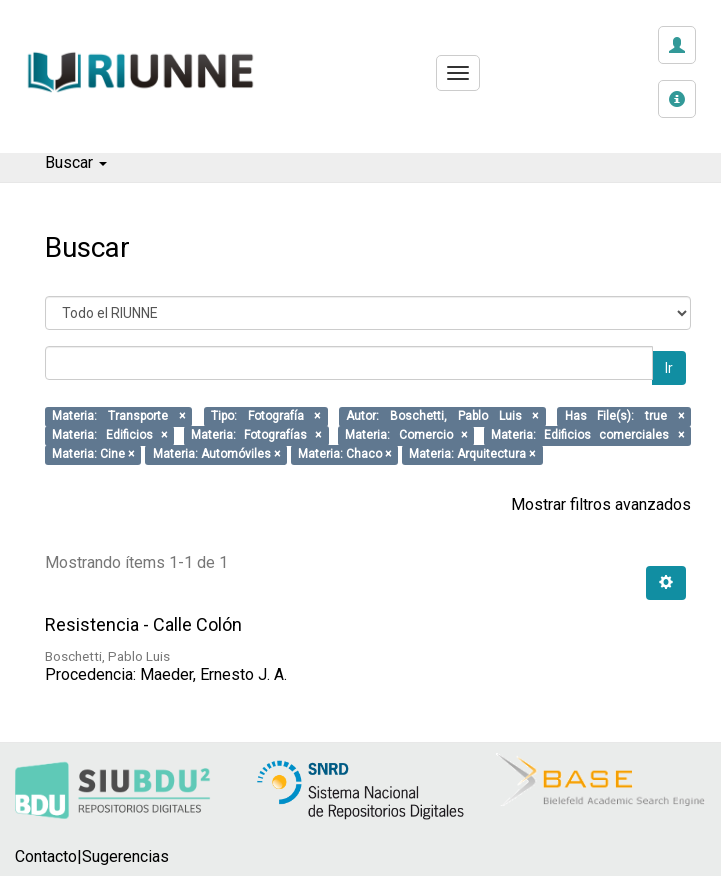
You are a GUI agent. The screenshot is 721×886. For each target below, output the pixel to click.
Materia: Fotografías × (256, 436)
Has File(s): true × (624, 417)
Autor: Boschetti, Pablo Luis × (442, 417)
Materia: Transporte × (118, 417)
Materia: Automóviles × (216, 455)
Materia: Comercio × (406, 436)
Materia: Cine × (93, 455)
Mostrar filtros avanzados (601, 504)
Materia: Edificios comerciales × (587, 436)
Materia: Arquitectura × (472, 455)
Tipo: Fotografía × (266, 417)
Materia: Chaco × (344, 455)
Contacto (46, 856)
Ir (669, 368)
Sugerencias (125, 856)
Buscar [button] (76, 162)
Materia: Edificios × (109, 436)
